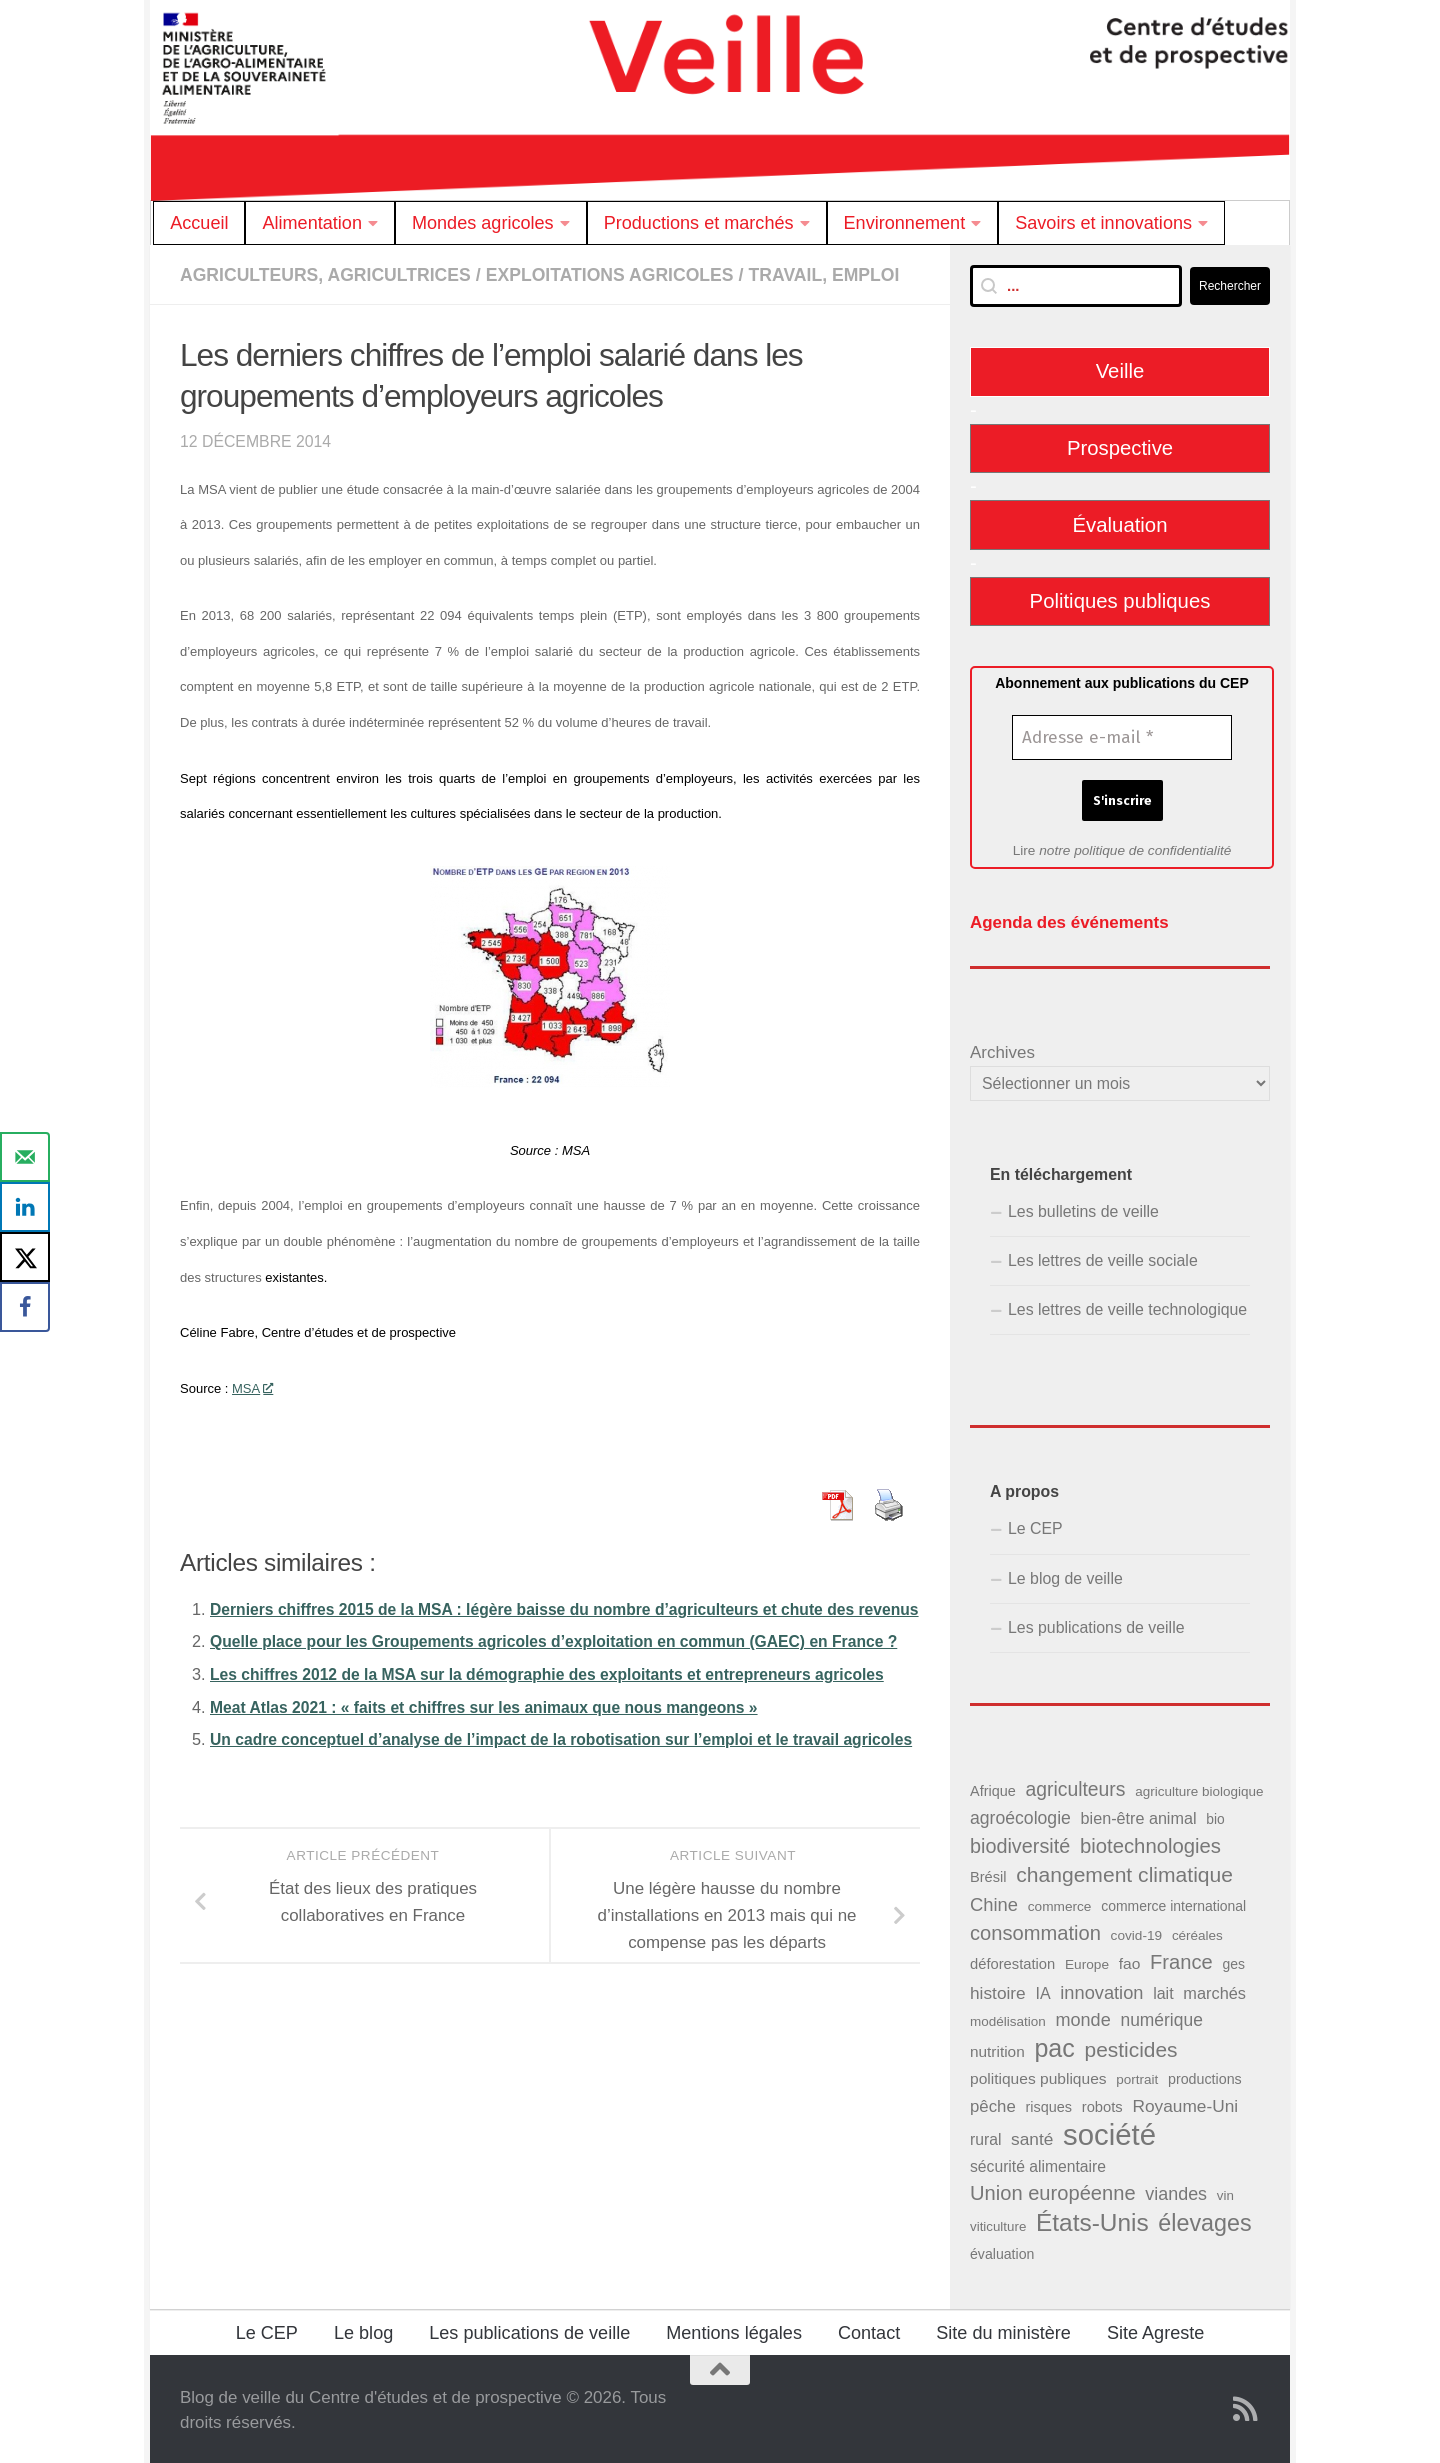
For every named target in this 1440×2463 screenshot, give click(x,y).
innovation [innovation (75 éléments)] (1101, 1989)
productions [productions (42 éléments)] (1205, 2077)
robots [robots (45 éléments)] (1102, 2105)
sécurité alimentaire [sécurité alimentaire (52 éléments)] (1038, 2164)
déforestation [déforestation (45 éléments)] (1012, 1962)
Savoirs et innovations (1103, 223)
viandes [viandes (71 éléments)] (1176, 2192)
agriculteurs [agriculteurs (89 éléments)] (1075, 1787)
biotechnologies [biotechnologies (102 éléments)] (1150, 1844)
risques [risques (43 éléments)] (1048, 2105)
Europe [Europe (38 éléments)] (1087, 1962)
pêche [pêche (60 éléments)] (993, 2104)
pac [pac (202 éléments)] (1054, 2046)
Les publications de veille (1096, 1625)
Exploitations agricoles (621, 275)
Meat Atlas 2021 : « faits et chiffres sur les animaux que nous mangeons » (494, 1796)
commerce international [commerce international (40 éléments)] (1173, 1904)
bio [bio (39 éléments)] (1215, 1817)
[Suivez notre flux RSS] (1246, 2407)
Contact (869, 2331)
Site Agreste (1155, 2331)
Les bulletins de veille (1083, 1209)
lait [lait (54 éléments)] (1163, 1990)
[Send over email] (25, 1157)
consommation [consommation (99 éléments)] (1035, 1931)
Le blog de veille (1065, 1576)
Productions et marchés (699, 223)
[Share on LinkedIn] (25, 1207)
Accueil (199, 223)
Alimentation (311, 223)
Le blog (363, 2331)
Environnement (905, 223)
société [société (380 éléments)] (1109, 2132)
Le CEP (1035, 1526)
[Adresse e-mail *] (1122, 738)
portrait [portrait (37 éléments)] (1137, 2077)
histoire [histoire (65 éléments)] (998, 1990)
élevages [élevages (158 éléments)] (1204, 2221)
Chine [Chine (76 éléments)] (994, 1902)
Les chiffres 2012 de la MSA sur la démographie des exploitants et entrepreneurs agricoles (560, 1763)
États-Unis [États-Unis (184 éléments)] (1092, 2220)
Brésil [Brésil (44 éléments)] (988, 1875)
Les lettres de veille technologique (1127, 1307)
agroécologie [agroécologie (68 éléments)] (1020, 1816)
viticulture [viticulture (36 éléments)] (998, 2224)
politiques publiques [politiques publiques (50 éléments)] (1038, 2076)
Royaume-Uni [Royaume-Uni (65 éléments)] (1185, 2104)
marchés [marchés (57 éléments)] (1214, 1990)
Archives (1002, 1050)
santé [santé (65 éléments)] (1032, 2137)
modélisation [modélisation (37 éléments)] (1008, 2019)
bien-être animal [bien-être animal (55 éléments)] (1139, 1816)
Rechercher (1230, 286)
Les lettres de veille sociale (1103, 1258)
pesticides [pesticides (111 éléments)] (1131, 2047)
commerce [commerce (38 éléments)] (1060, 1904)
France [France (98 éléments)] (1181, 1960)
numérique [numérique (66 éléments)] (1161, 2018)
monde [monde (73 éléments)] (1082, 2018)
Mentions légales (734, 2331)
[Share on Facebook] (25, 1307)
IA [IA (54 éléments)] (1042, 1990)
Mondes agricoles (483, 223)
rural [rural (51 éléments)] (985, 2137)
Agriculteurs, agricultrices (329, 275)
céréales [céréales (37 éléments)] (1197, 1933)
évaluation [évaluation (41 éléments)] (1002, 2252)
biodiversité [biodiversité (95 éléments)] (1020, 1844)
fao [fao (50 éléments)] (1130, 1961)
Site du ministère (1003, 2331)
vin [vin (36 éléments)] (1225, 2193)
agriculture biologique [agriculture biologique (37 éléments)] (1199, 1789)
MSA (252, 1412)
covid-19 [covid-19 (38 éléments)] (1137, 1933)
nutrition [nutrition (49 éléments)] (997, 2049)
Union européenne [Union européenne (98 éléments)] (1053, 2191)
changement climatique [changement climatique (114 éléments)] (1124, 1872)
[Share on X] (25, 1257)
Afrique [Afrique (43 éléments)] (993, 1789)
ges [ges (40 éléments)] (1233, 1962)
